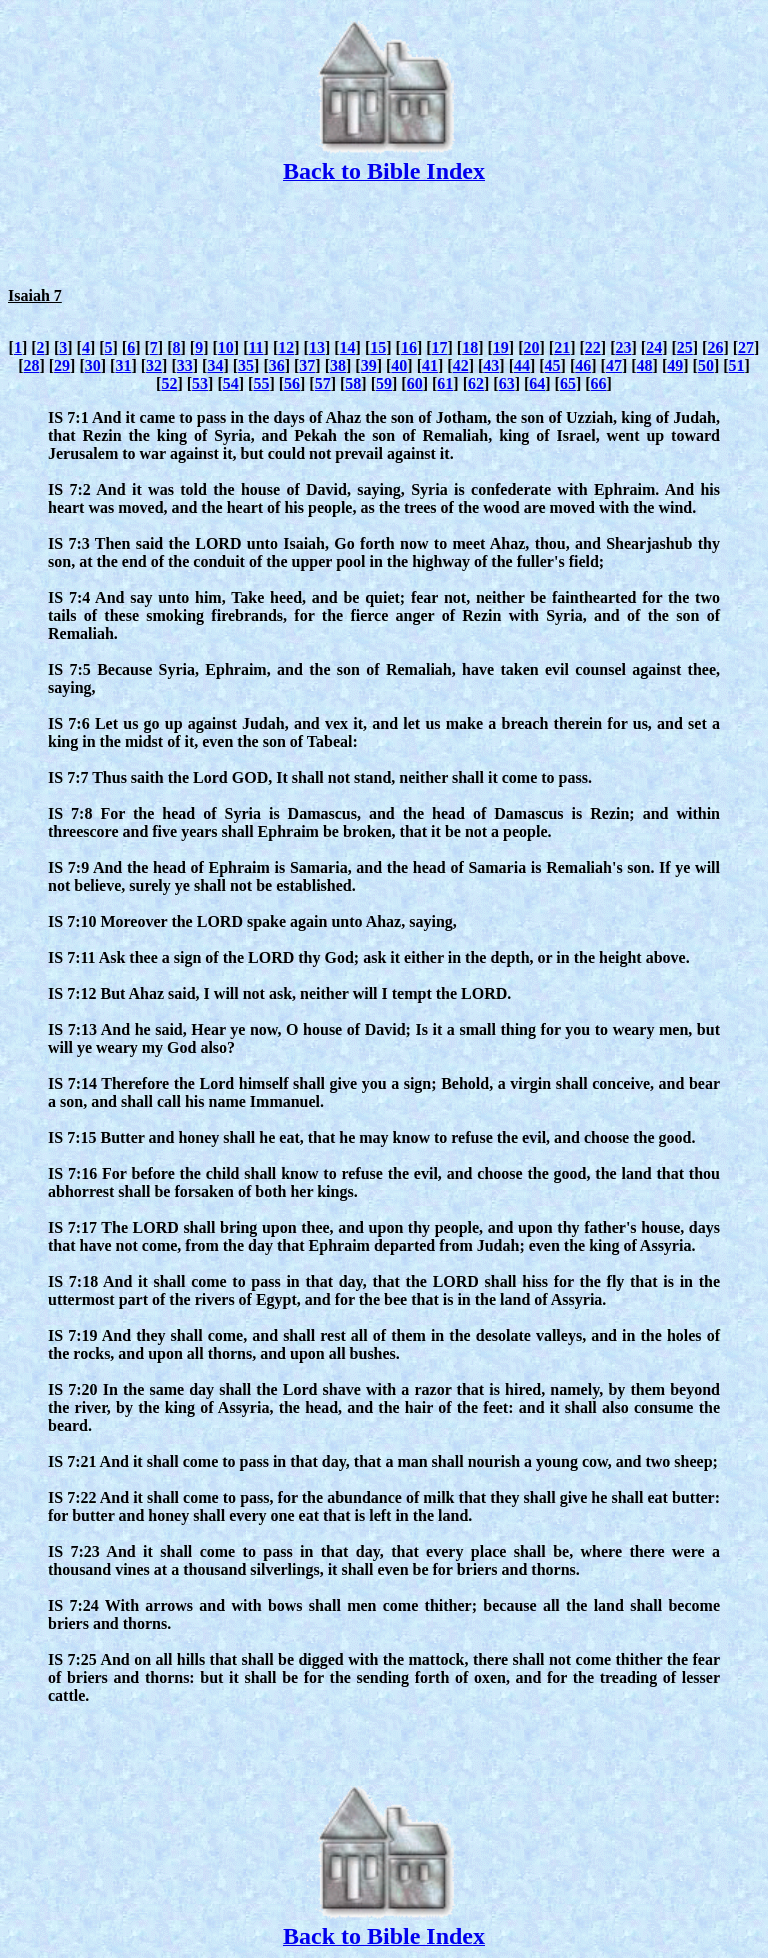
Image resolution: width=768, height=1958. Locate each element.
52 (169, 383)
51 (737, 365)
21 (562, 347)
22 (593, 347)
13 (317, 347)
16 (409, 347)
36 (277, 365)
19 (501, 347)
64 (537, 383)
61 (445, 383)
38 (338, 365)
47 (614, 365)
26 (715, 347)
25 (685, 347)
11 (255, 347)
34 (215, 365)
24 (654, 347)
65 (568, 383)
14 (348, 347)
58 (353, 383)
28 (31, 365)
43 (491, 365)
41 (430, 365)
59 (384, 383)
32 (154, 365)
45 (553, 365)
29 (62, 365)
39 (369, 365)
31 (123, 365)
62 (476, 383)
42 (461, 365)
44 (522, 365)
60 (415, 383)
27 (746, 347)
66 (599, 383)
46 (583, 365)
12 (286, 347)
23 (623, 347)
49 (675, 365)
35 (246, 365)
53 (200, 383)
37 (307, 365)
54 (231, 383)
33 (185, 365)
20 (532, 347)
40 (399, 365)
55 (261, 383)
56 (292, 383)
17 (440, 347)
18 (470, 347)
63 (507, 383)
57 (323, 383)
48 (645, 365)
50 (706, 365)
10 (226, 347)
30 (93, 365)
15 (378, 347)
